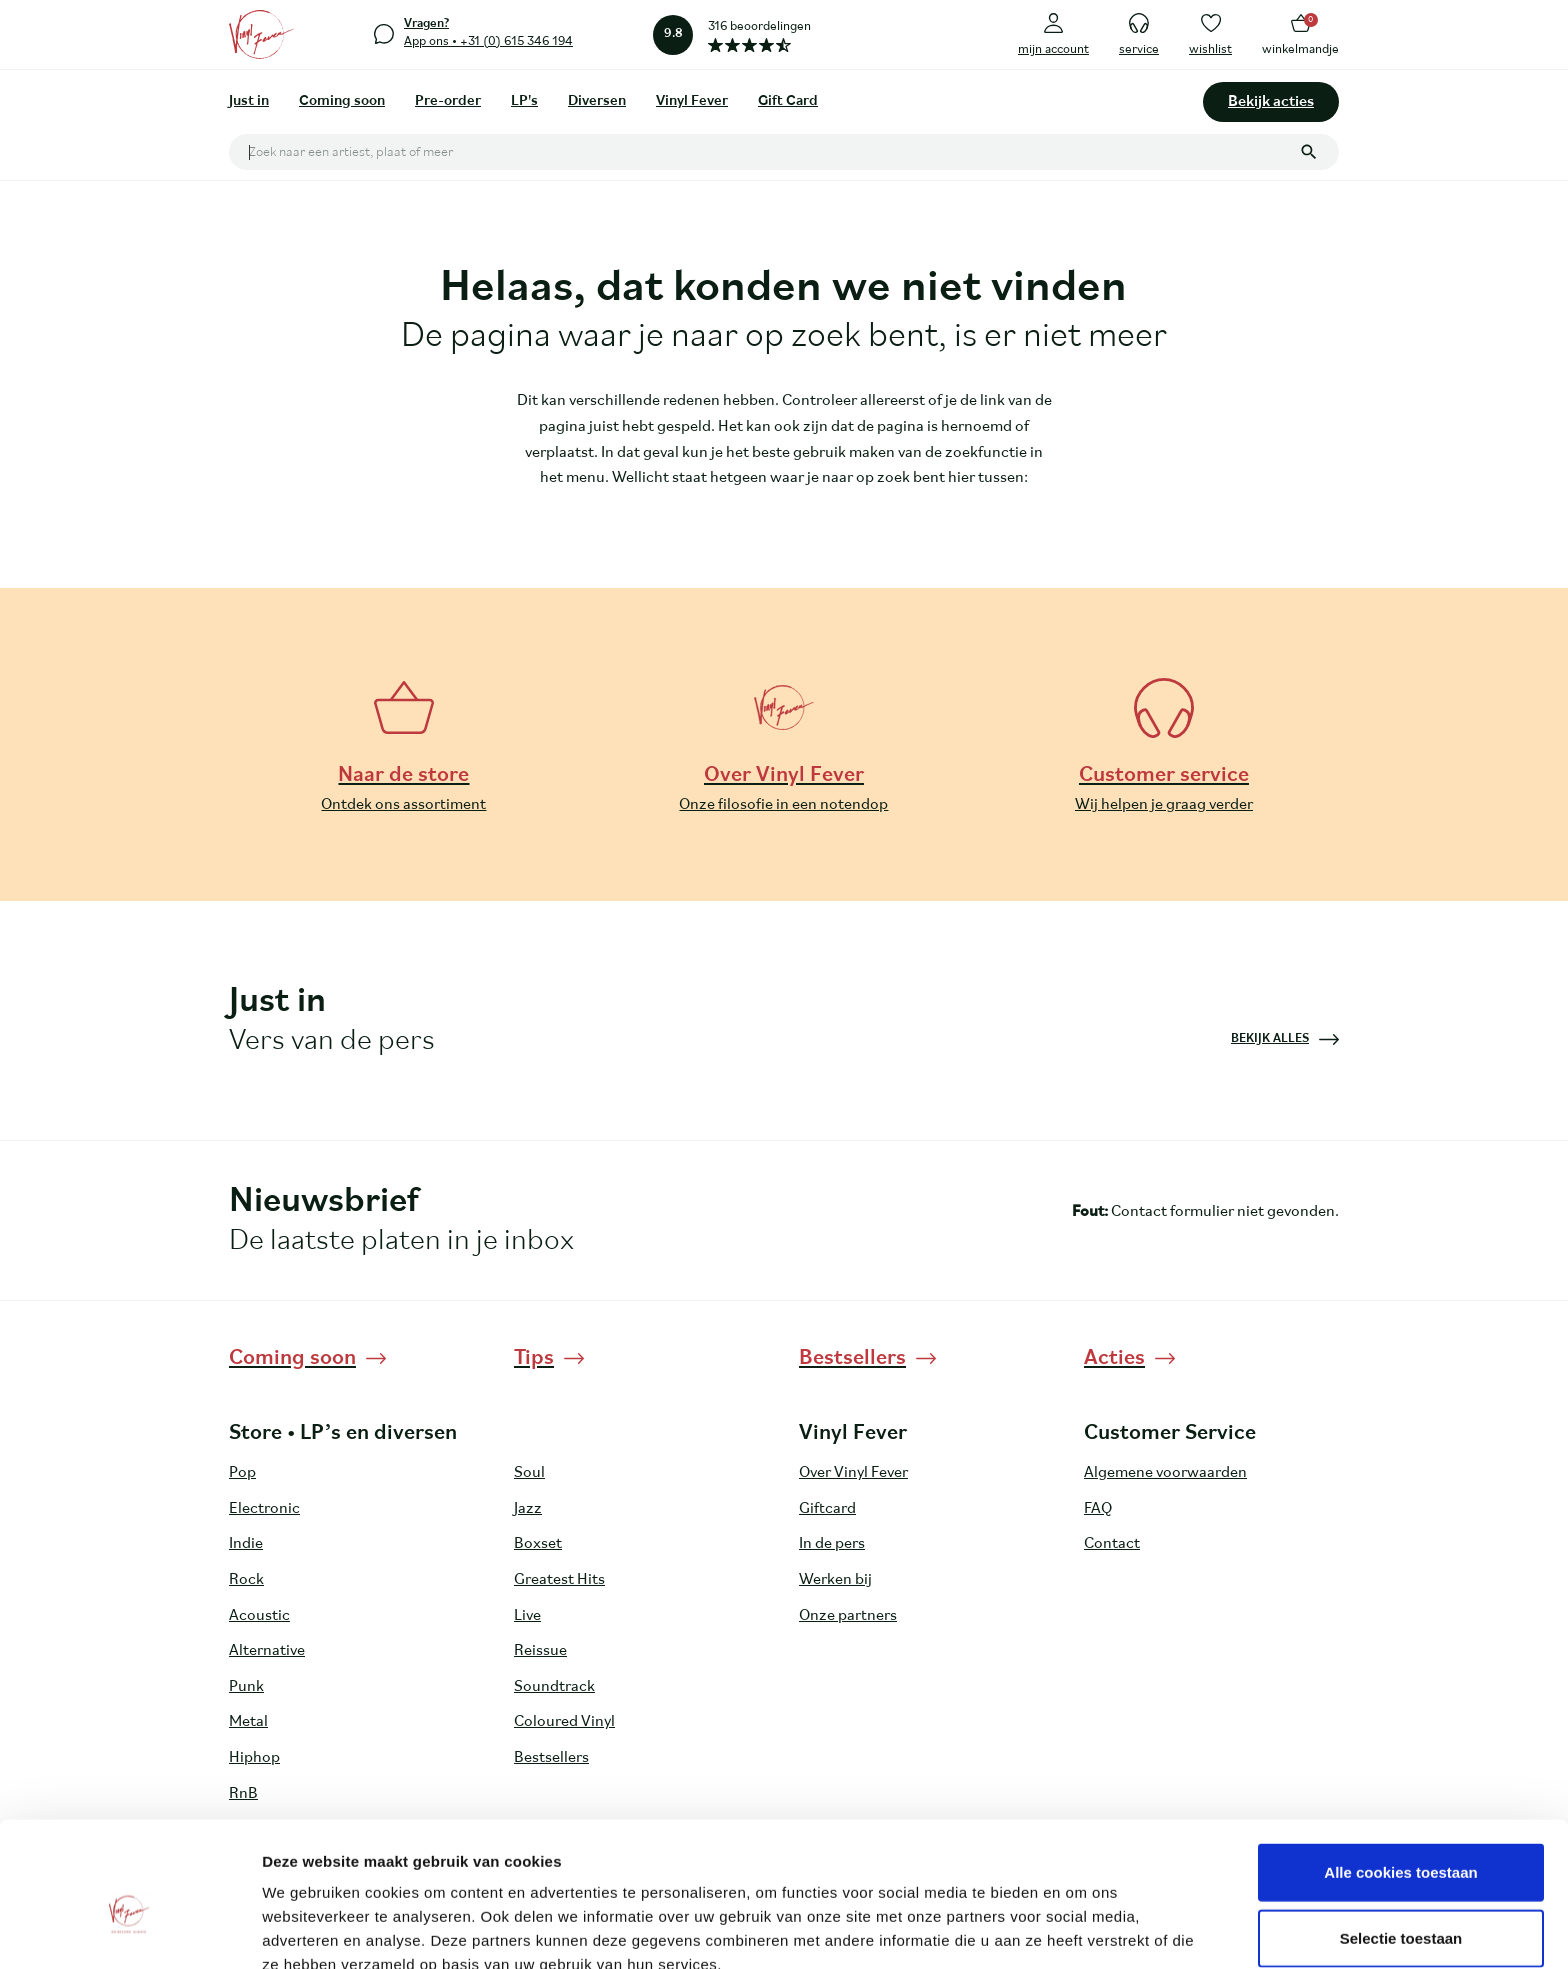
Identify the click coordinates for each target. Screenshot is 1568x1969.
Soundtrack (554, 1687)
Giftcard (827, 1509)
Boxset (538, 1544)
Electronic (264, 1509)
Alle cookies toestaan (1400, 1772)
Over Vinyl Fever (853, 1473)
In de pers (832, 1544)
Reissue (540, 1651)
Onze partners (848, 1616)
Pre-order (448, 101)
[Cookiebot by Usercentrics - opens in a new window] (129, 1930)
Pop (242, 1473)
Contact (1112, 1544)
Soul (529, 1473)
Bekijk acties (1271, 102)
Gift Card (788, 101)
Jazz (528, 1509)
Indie (246, 1544)
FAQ (1098, 1509)
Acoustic (259, 1616)
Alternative (267, 1651)
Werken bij (835, 1580)
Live (527, 1616)
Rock (246, 1580)
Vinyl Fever (692, 101)
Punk (246, 1687)
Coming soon (342, 101)
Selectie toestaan (1401, 1838)
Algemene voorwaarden (1165, 1473)
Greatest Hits (559, 1580)
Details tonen (1080, 1929)
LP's (524, 101)
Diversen (597, 101)
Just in (249, 101)
